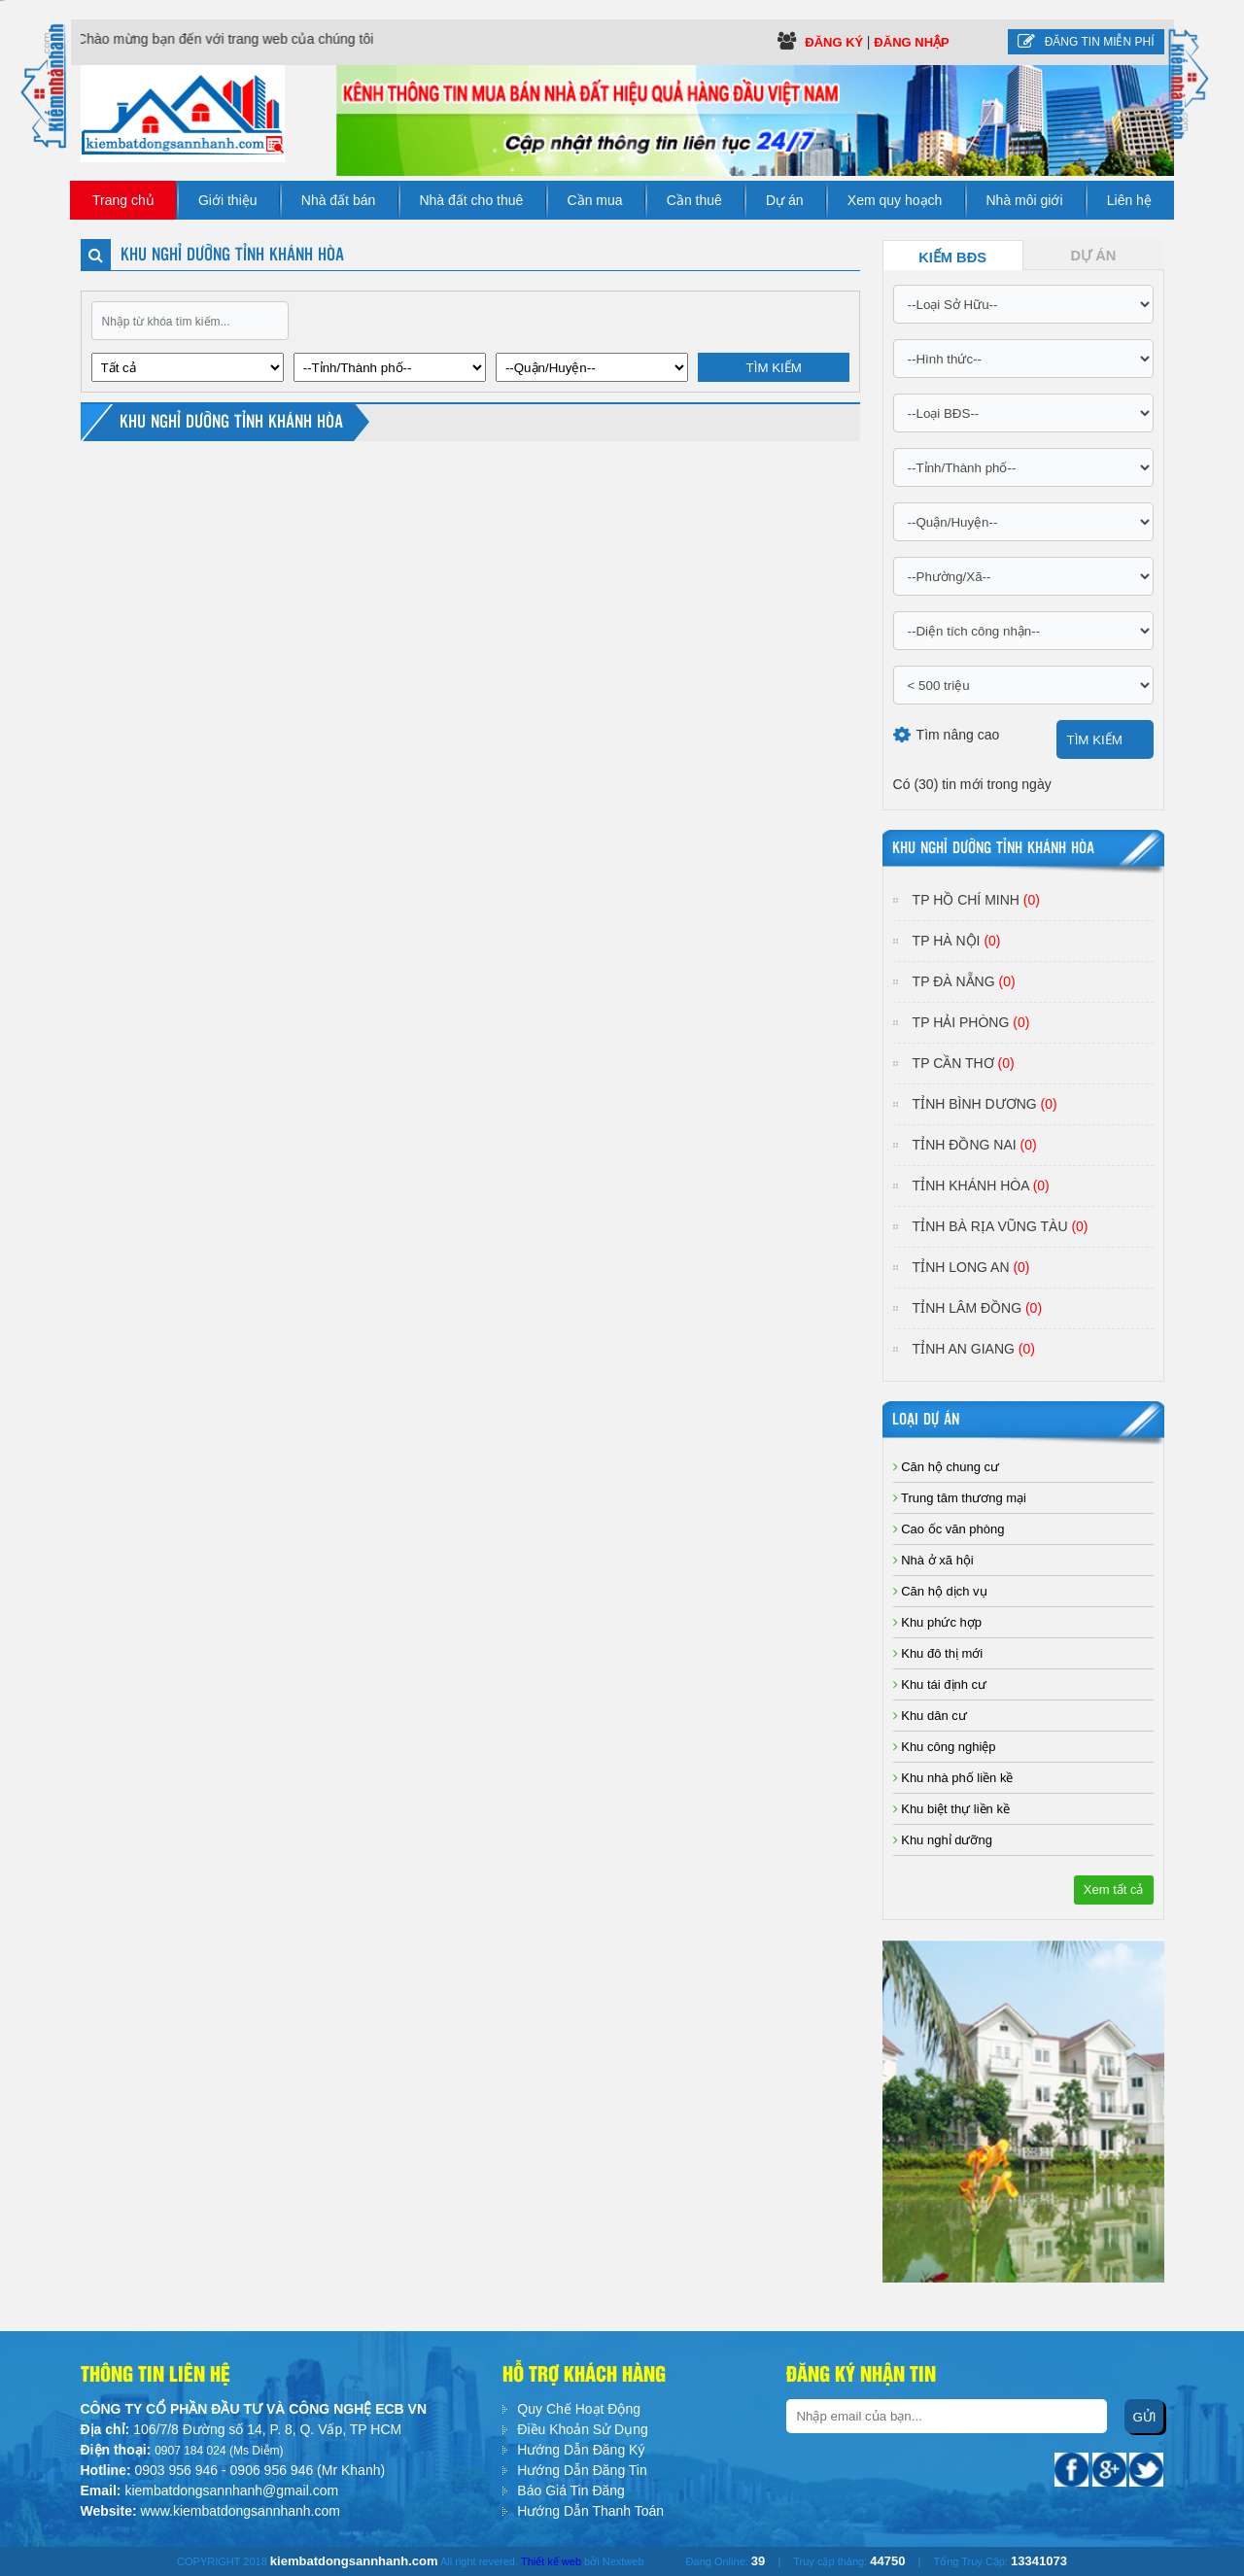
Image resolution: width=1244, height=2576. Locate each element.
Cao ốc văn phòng (949, 1529)
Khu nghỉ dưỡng (942, 1840)
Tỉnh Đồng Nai (975, 1144)
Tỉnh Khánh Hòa (981, 1185)
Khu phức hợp (937, 1622)
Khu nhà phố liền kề (953, 1777)
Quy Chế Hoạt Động (578, 2409)
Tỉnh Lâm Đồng (977, 1308)
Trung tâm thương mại (959, 1498)
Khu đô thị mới (938, 1653)
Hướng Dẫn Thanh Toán (590, 2511)
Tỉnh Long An (971, 1267)
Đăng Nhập (911, 42)
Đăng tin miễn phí (1086, 42)
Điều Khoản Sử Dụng (582, 2429)
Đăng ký (836, 42)
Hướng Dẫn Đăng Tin (581, 2470)
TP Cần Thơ (964, 1063)
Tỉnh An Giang (974, 1349)
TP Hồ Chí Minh (976, 900)
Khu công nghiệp (944, 1746)
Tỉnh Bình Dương (985, 1104)
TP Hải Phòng (971, 1022)
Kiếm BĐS (952, 257)
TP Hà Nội (957, 940)
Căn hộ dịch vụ (940, 1591)
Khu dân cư (930, 1715)
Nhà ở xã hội (933, 1560)
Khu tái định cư (940, 1684)
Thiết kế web (551, 2561)
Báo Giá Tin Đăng (571, 2490)
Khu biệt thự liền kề (951, 1809)
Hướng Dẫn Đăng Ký (580, 2449)
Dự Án (1094, 255)
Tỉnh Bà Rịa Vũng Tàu (1000, 1226)
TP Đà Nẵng (964, 981)
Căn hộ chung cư (946, 1467)
